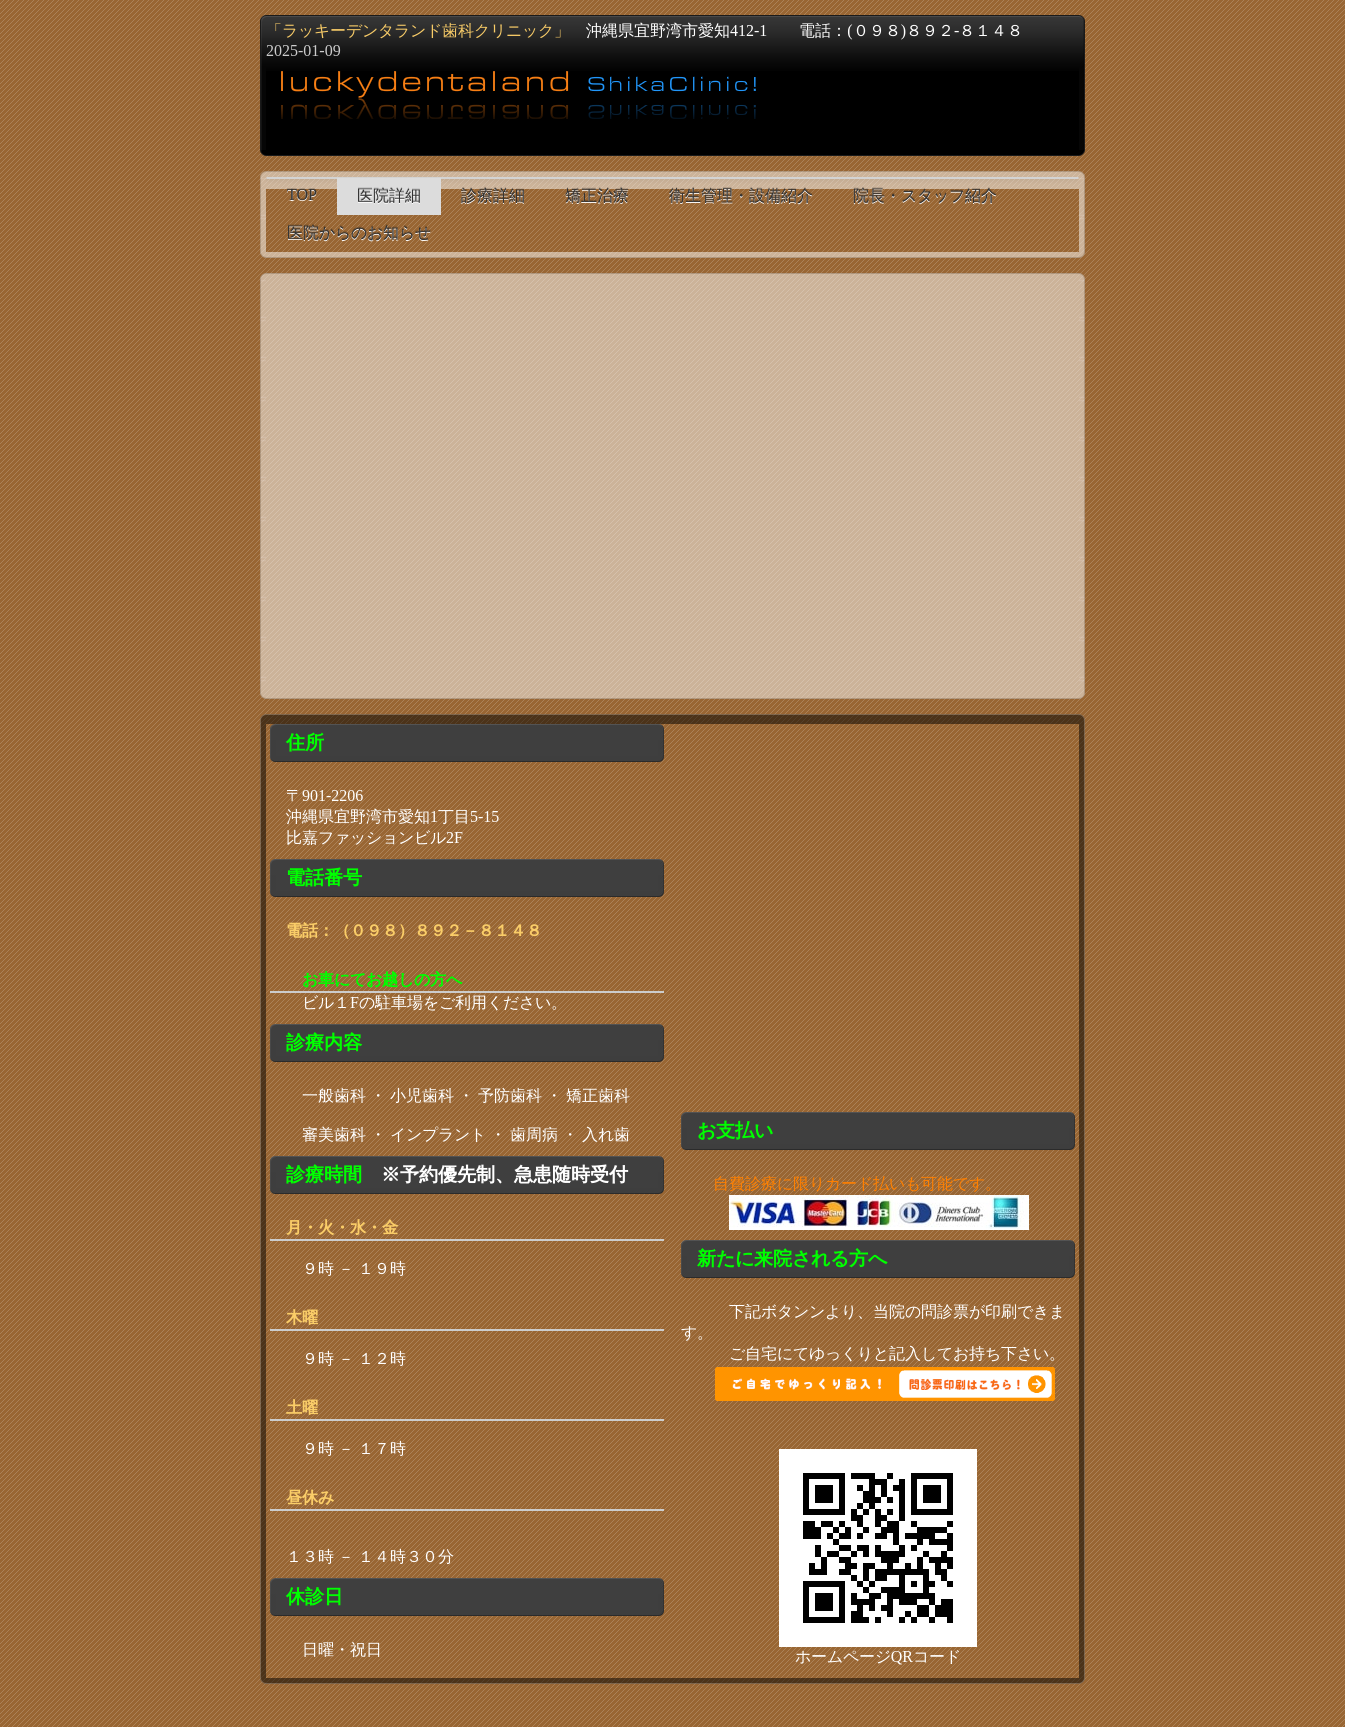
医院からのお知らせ (359, 232)
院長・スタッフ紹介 (925, 195)
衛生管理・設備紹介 (741, 195)
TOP (302, 194)
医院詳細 (389, 195)
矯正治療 (597, 195)
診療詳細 (493, 195)
